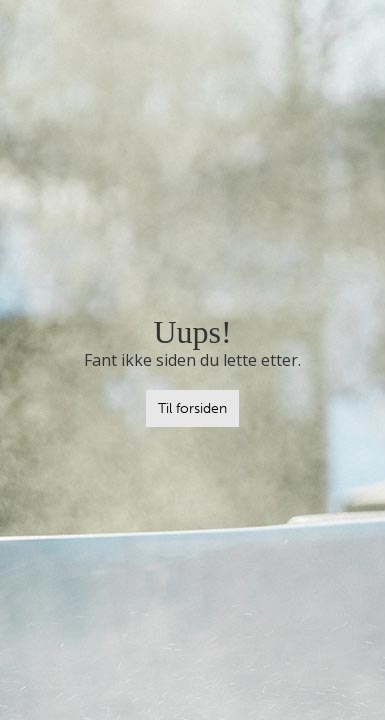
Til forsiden (192, 408)
